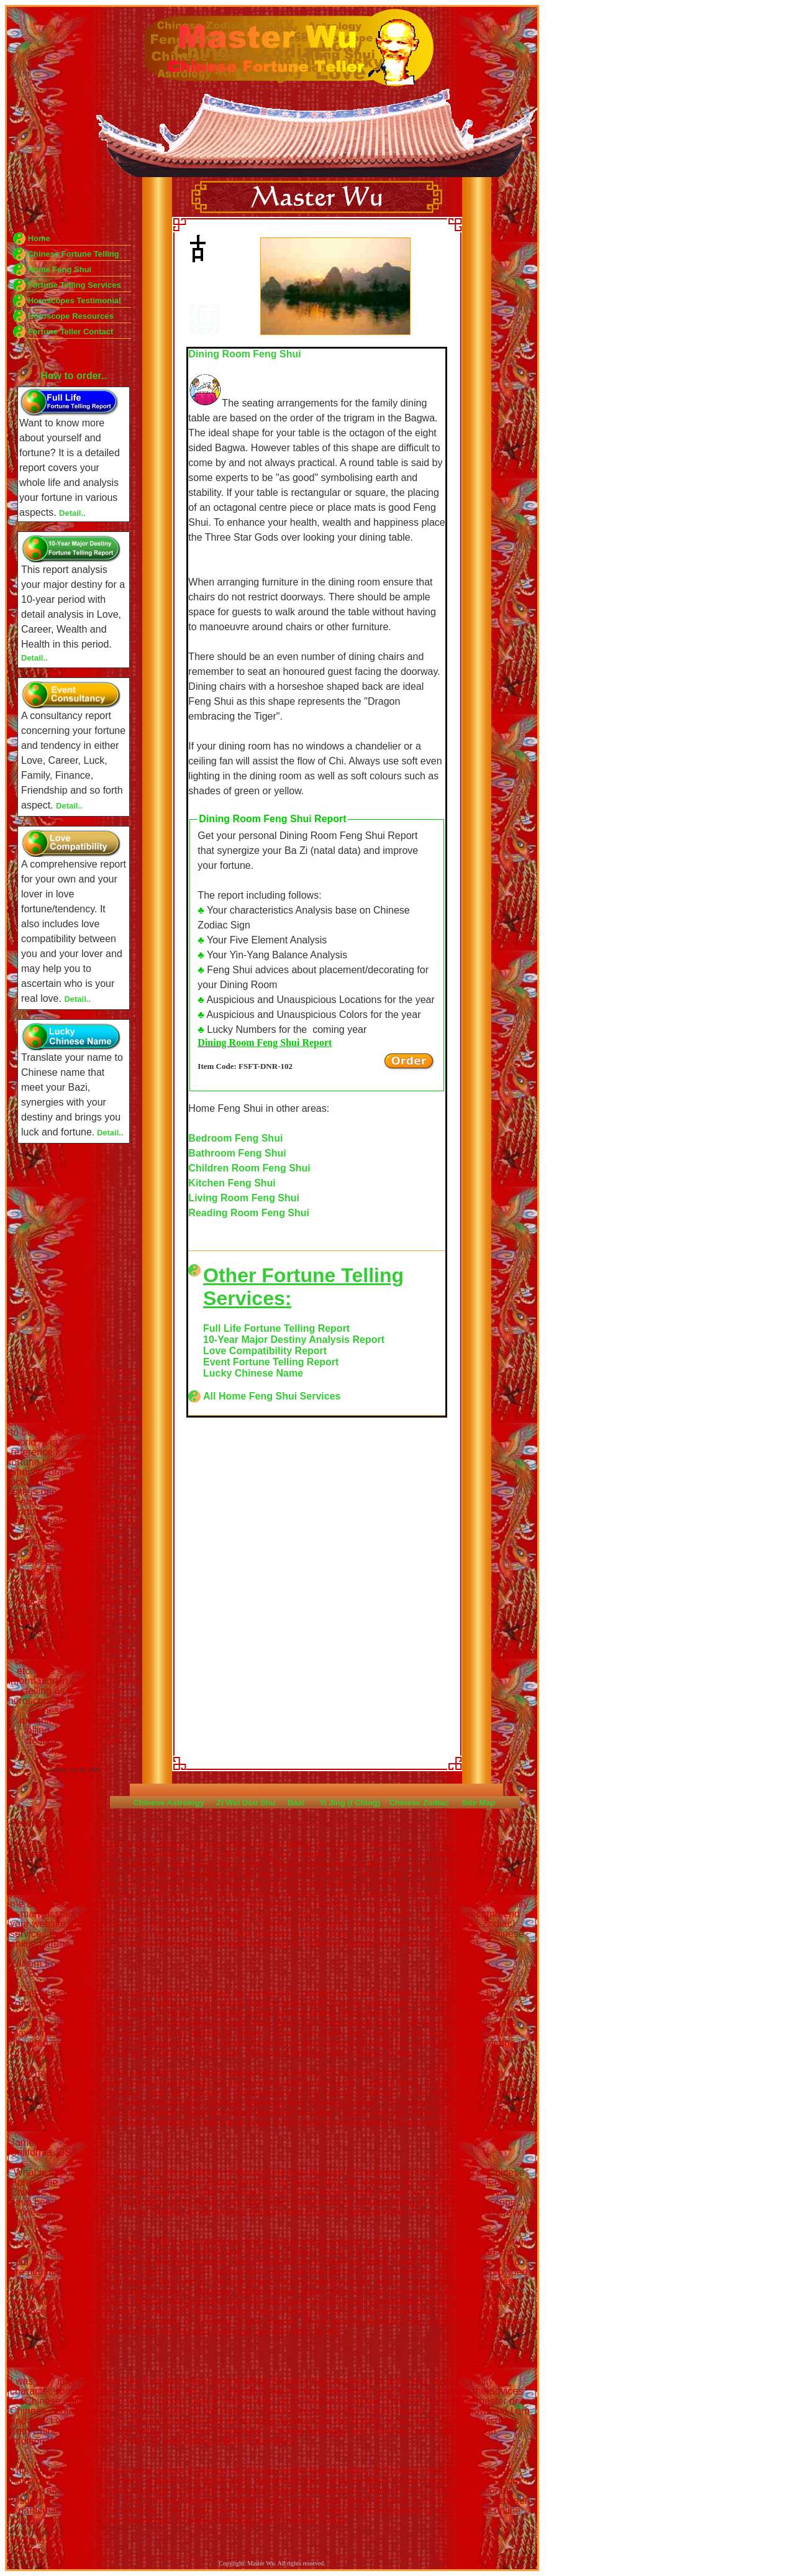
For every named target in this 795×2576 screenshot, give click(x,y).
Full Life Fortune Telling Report (276, 1328)
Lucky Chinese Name (253, 1373)
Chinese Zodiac (419, 1802)
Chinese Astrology (169, 1802)
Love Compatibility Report (265, 1350)
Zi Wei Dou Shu (245, 1802)
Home (39, 238)
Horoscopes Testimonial (74, 300)
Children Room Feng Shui (249, 1168)
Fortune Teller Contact (71, 331)
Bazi (296, 1802)
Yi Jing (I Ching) (349, 1802)
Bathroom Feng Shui (237, 1153)
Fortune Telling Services (74, 285)
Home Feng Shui (60, 269)
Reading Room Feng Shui (248, 1213)
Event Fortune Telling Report (270, 1362)
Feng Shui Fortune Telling (335, 284)
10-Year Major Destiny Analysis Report (293, 1339)
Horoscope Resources (71, 316)
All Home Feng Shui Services (271, 1396)
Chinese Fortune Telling (73, 254)
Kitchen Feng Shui (231, 1183)
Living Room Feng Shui (243, 1198)
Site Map (478, 1802)
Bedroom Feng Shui (235, 1138)
